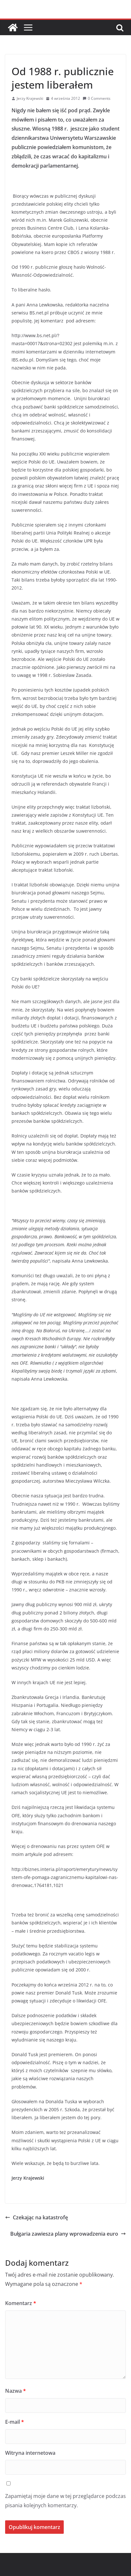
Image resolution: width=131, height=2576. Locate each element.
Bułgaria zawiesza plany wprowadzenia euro (68, 2233)
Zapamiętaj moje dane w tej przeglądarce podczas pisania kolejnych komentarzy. (65, 2501)
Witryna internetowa (30, 2452)
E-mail (14, 2421)
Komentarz (20, 2303)
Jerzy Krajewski (30, 98)
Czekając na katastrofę (36, 2217)
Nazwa (15, 2390)
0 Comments (97, 98)
